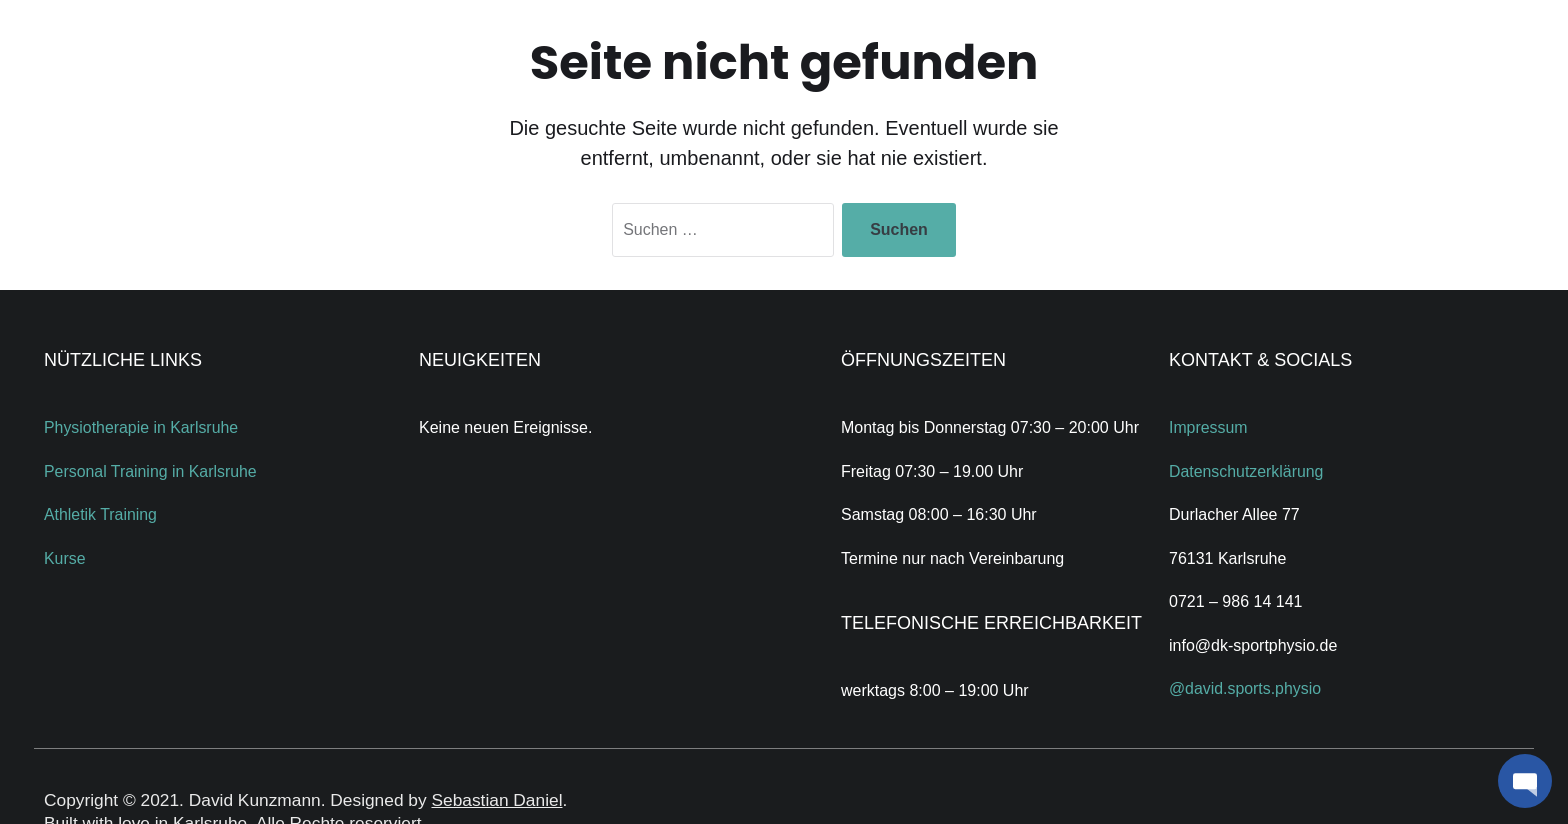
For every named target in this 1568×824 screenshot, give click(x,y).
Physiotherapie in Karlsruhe (142, 427)
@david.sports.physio (1245, 688)
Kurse (65, 558)
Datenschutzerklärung (1247, 471)
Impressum (1208, 427)
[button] (1525, 781)
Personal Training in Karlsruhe (151, 471)
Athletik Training (101, 514)
